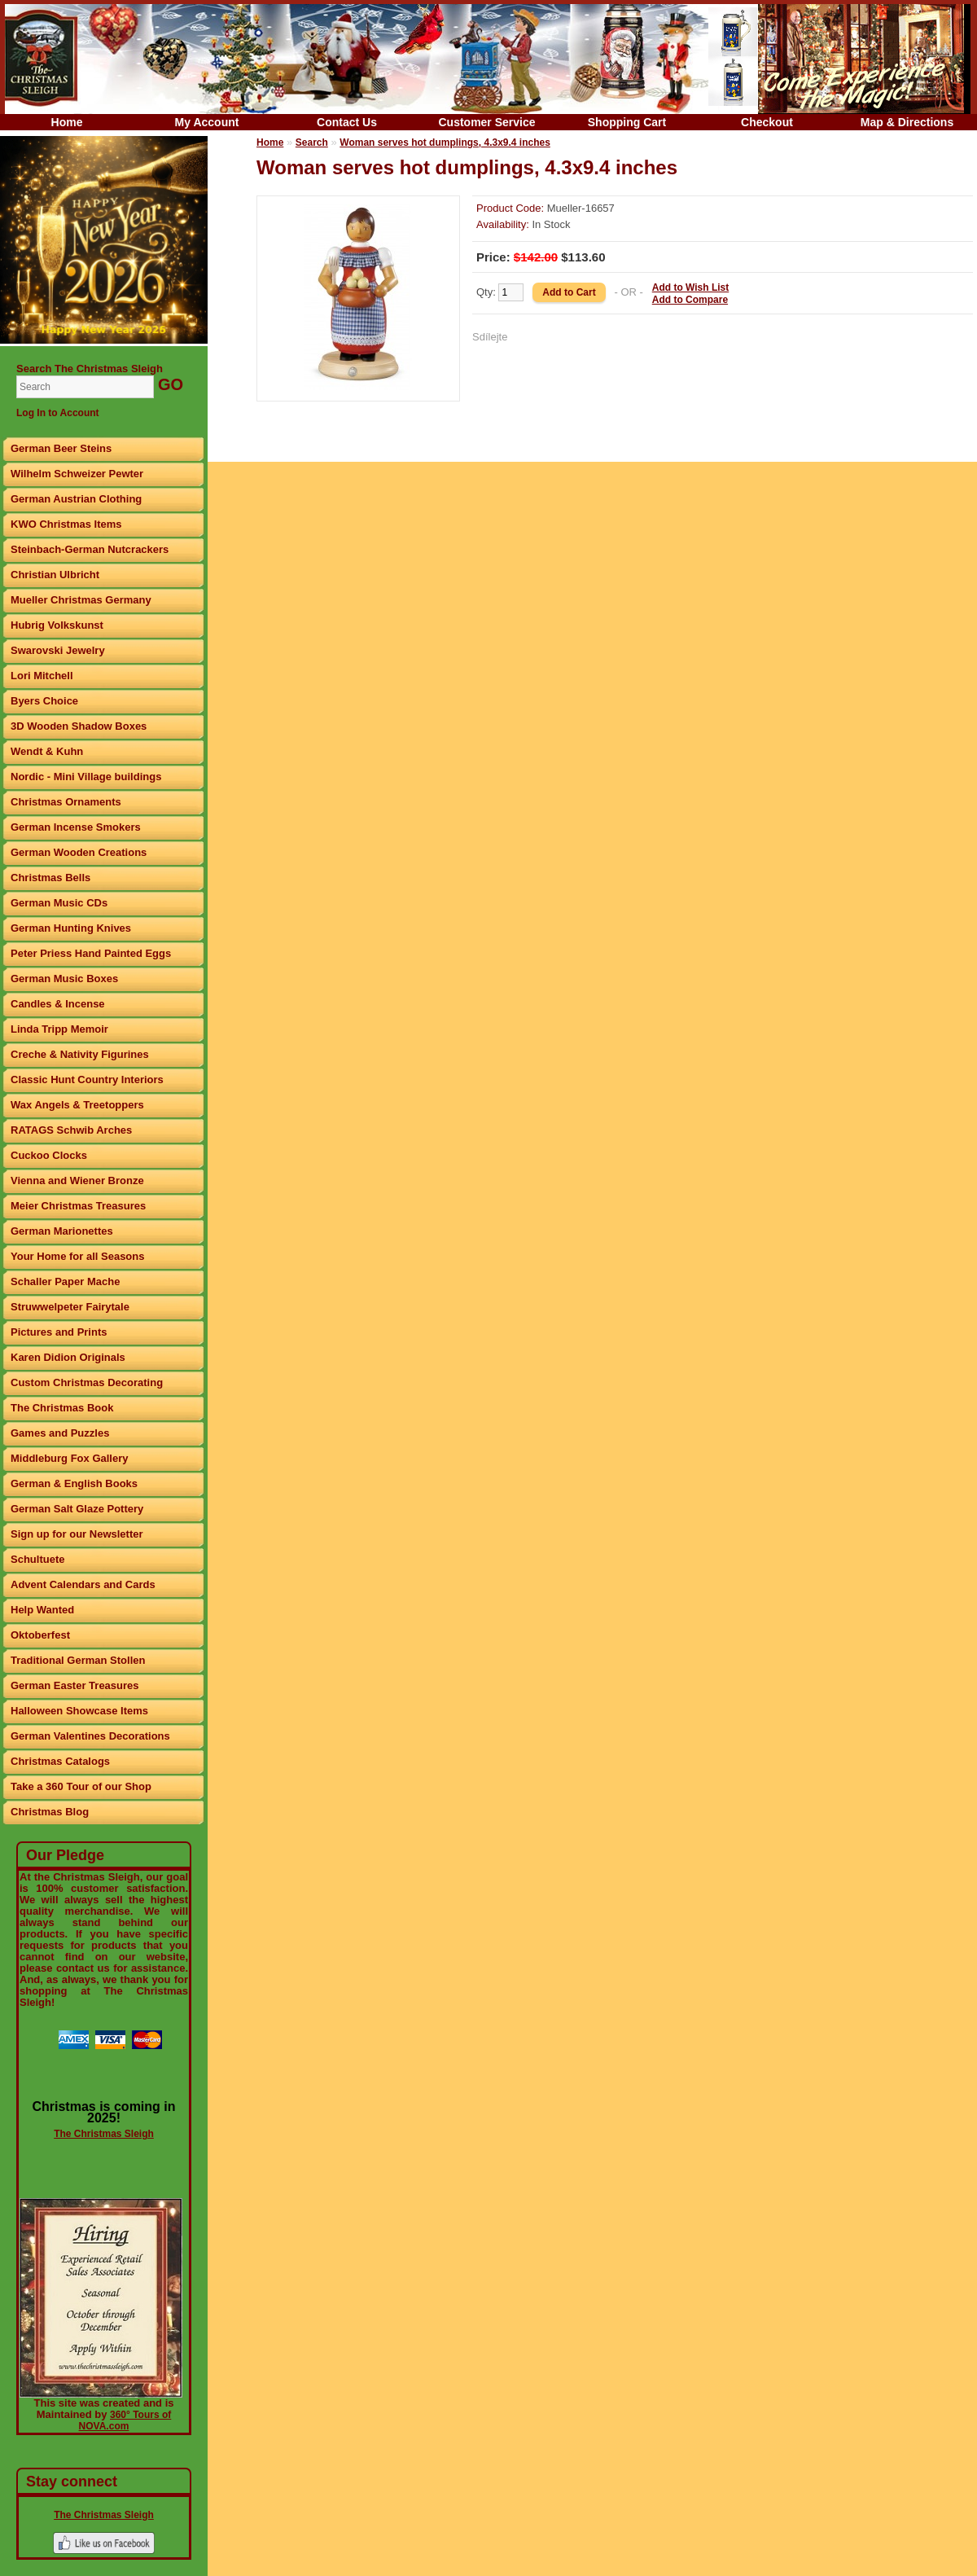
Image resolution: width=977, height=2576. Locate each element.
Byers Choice (44, 701)
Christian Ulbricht (55, 574)
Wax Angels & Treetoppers (77, 1105)
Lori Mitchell (42, 675)
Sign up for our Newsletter (77, 1534)
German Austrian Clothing (76, 499)
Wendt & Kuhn (47, 751)
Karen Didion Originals (68, 1357)
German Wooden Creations (79, 852)
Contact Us (347, 122)
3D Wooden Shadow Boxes (79, 726)
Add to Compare (690, 299)
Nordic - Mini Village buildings (86, 776)
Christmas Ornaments (66, 802)
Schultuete (37, 1559)
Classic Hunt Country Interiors (87, 1079)
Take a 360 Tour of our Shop (81, 1786)
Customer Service (486, 122)
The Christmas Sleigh (104, 2133)
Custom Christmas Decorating (87, 1382)
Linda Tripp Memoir (59, 1029)
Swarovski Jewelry (58, 650)
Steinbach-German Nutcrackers (90, 549)
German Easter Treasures (75, 1685)
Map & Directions (907, 122)
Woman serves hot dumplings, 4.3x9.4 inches (445, 142)
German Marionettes (62, 1231)
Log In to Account (57, 413)
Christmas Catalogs (60, 1761)
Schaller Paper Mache (65, 1281)
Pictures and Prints (59, 1332)
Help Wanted (42, 1610)
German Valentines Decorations (90, 1736)
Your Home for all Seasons (77, 1256)
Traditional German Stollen (78, 1660)
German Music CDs (59, 903)
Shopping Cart (627, 122)
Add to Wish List (690, 287)
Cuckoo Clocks (49, 1155)
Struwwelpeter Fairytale (70, 1307)
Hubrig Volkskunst (57, 625)
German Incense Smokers (76, 827)
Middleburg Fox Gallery (69, 1458)
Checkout (767, 122)
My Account (207, 122)
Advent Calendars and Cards (83, 1584)
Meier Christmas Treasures (78, 1206)
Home (67, 122)
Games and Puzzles (60, 1433)
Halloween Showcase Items (79, 1711)
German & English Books (74, 1483)
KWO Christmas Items (66, 524)
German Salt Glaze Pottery (77, 1509)
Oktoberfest (40, 1635)
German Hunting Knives (71, 928)
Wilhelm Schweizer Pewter (77, 473)
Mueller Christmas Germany (81, 600)
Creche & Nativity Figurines (80, 1054)
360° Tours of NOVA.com (125, 2420)
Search (312, 142)
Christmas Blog (50, 1812)
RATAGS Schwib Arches (71, 1130)
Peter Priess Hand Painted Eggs (91, 953)
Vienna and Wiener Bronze (77, 1180)
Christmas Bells (50, 877)
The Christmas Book (62, 1408)
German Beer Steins (61, 448)
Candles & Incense (58, 1004)
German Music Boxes (64, 978)
